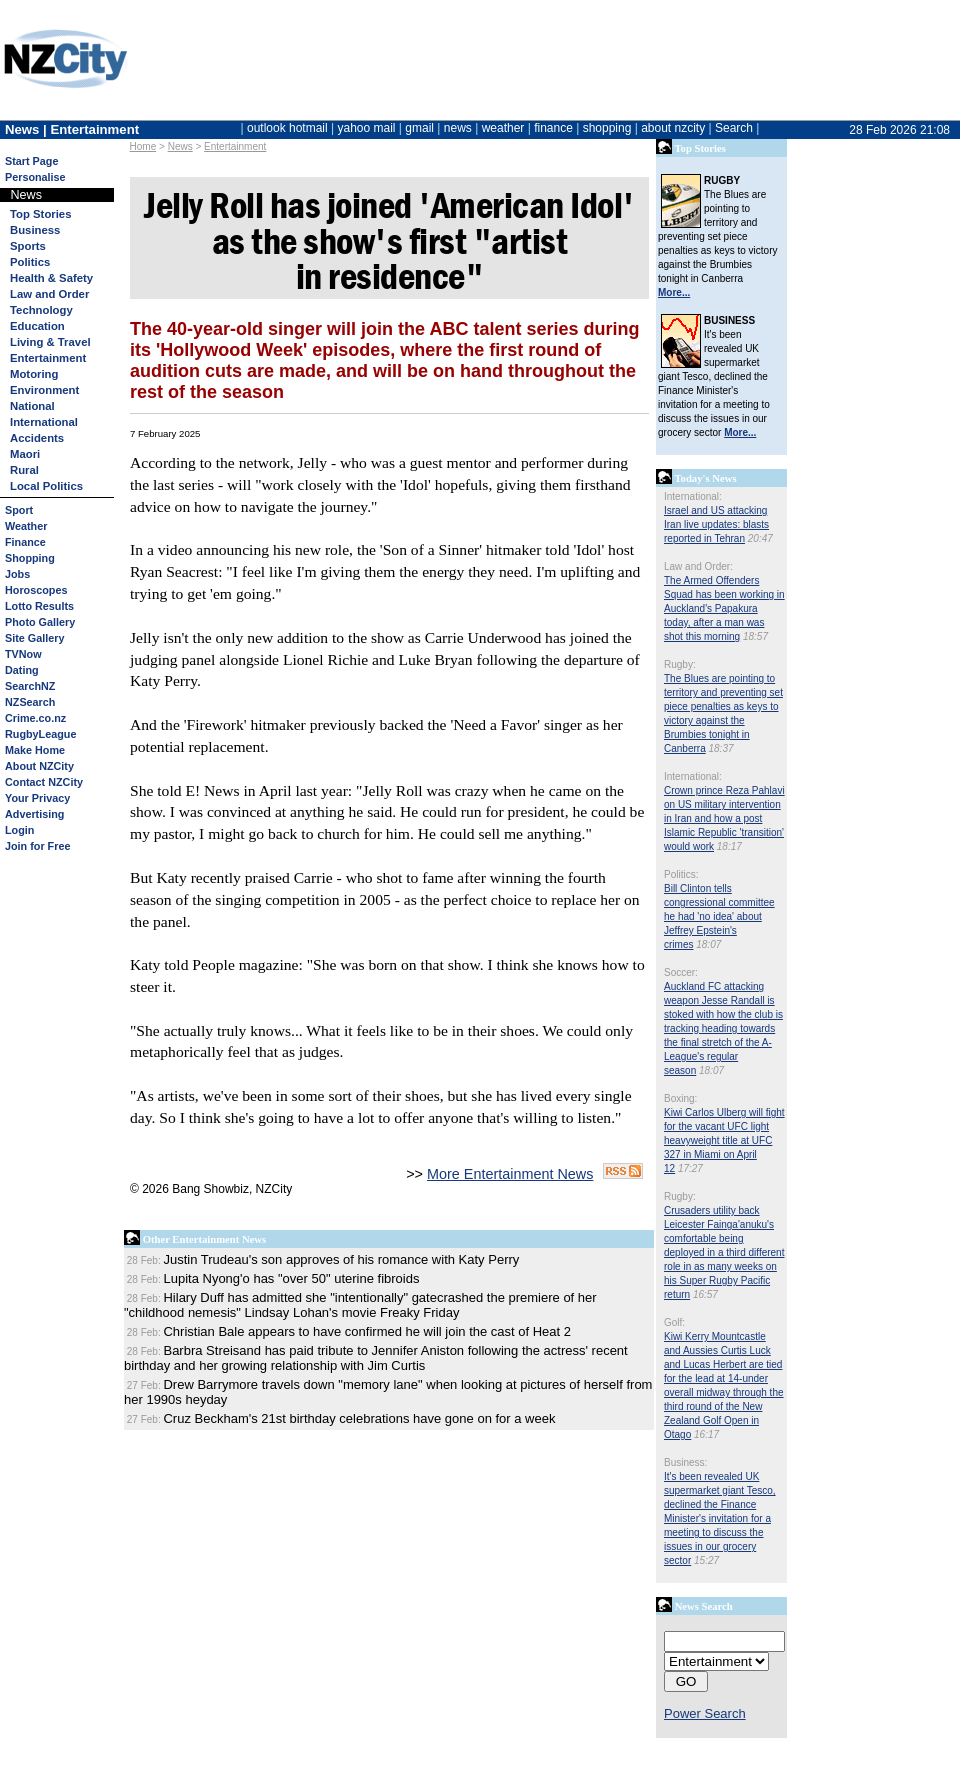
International (44, 422)
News (180, 146)
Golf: (674, 1322)
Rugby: (680, 664)
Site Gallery (34, 638)
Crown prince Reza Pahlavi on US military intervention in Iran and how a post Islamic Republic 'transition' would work (724, 818)
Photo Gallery (40, 622)
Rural (24, 470)
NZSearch (30, 702)
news (458, 128)
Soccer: (681, 972)
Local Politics (46, 486)
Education (37, 326)
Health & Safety (51, 278)
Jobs (17, 574)
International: (693, 496)
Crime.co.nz (35, 718)
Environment (44, 390)
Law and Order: (698, 566)
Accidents (37, 438)
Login (19, 830)
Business (35, 230)
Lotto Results (39, 606)
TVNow (23, 654)
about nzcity (673, 128)
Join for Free (37, 846)
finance (553, 128)
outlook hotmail (287, 128)
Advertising (34, 814)
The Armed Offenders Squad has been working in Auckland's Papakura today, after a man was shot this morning (724, 608)
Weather (26, 526)
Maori (25, 454)
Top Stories (40, 214)
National (32, 406)
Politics (30, 262)
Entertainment (235, 146)
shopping (607, 128)
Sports (28, 246)
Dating (22, 670)
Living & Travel (50, 342)
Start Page (31, 161)
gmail (419, 128)
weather (503, 128)
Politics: (681, 874)
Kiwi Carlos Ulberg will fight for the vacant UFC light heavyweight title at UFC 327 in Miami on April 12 (724, 1140)
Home (143, 146)
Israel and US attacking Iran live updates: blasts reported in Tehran (716, 524)
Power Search (705, 1713)
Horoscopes (36, 590)
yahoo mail (367, 128)
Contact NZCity (44, 782)
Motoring (34, 374)
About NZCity (39, 766)
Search (734, 128)
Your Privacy (37, 798)
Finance (25, 542)
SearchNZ (30, 686)
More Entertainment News (510, 1174)
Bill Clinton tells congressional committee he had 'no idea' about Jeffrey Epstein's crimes (719, 916)
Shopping (30, 558)
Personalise (35, 177)
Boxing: (680, 1098)
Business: (685, 1462)
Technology (41, 310)
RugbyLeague (40, 734)
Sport (19, 510)
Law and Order (49, 294)
